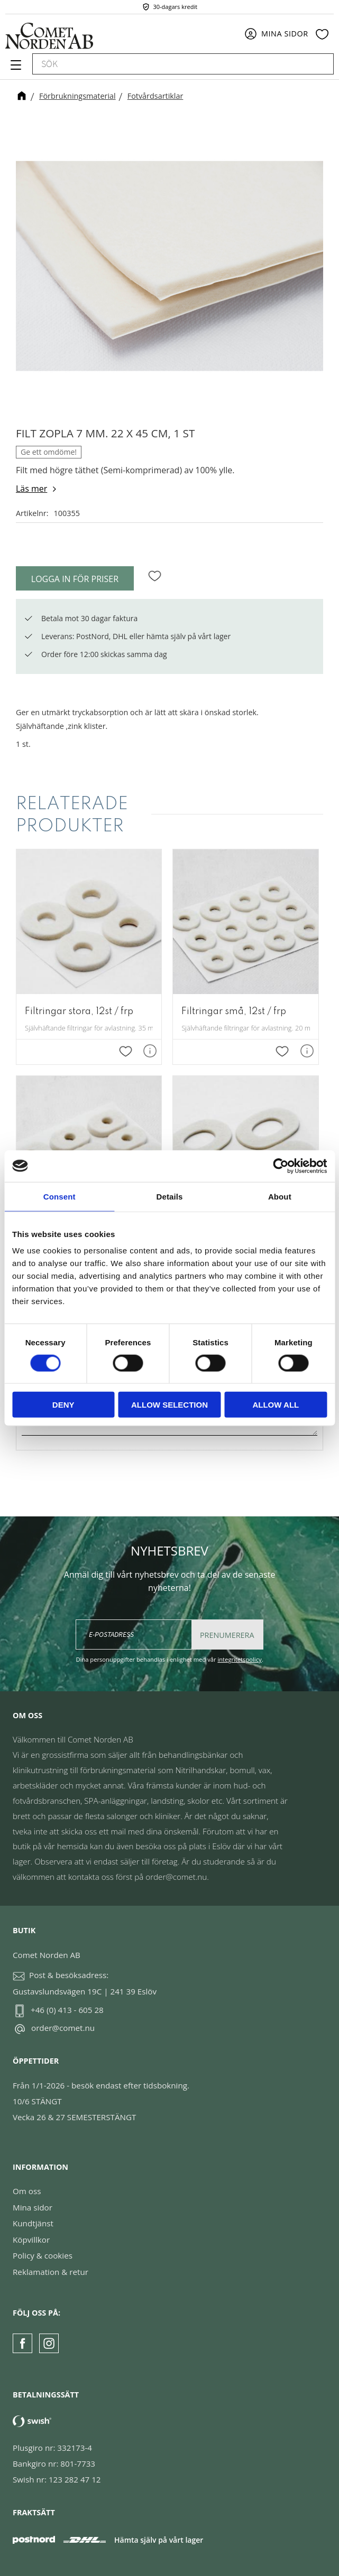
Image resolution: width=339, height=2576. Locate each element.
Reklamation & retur (50, 2271)
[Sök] (320, 63)
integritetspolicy (239, 1659)
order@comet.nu (63, 2027)
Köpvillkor (31, 2239)
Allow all (275, 1404)
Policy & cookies (42, 2255)
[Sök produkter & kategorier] (171, 64)
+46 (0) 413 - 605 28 (67, 2009)
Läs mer (31, 488)
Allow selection (169, 1404)
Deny (63, 1404)
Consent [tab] (59, 1196)
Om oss (27, 2191)
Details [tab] (170, 1196)
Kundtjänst (33, 2223)
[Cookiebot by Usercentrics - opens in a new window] (280, 1166)
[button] (14, 68)
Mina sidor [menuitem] (284, 34)
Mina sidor (32, 2207)
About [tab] (279, 1196)
